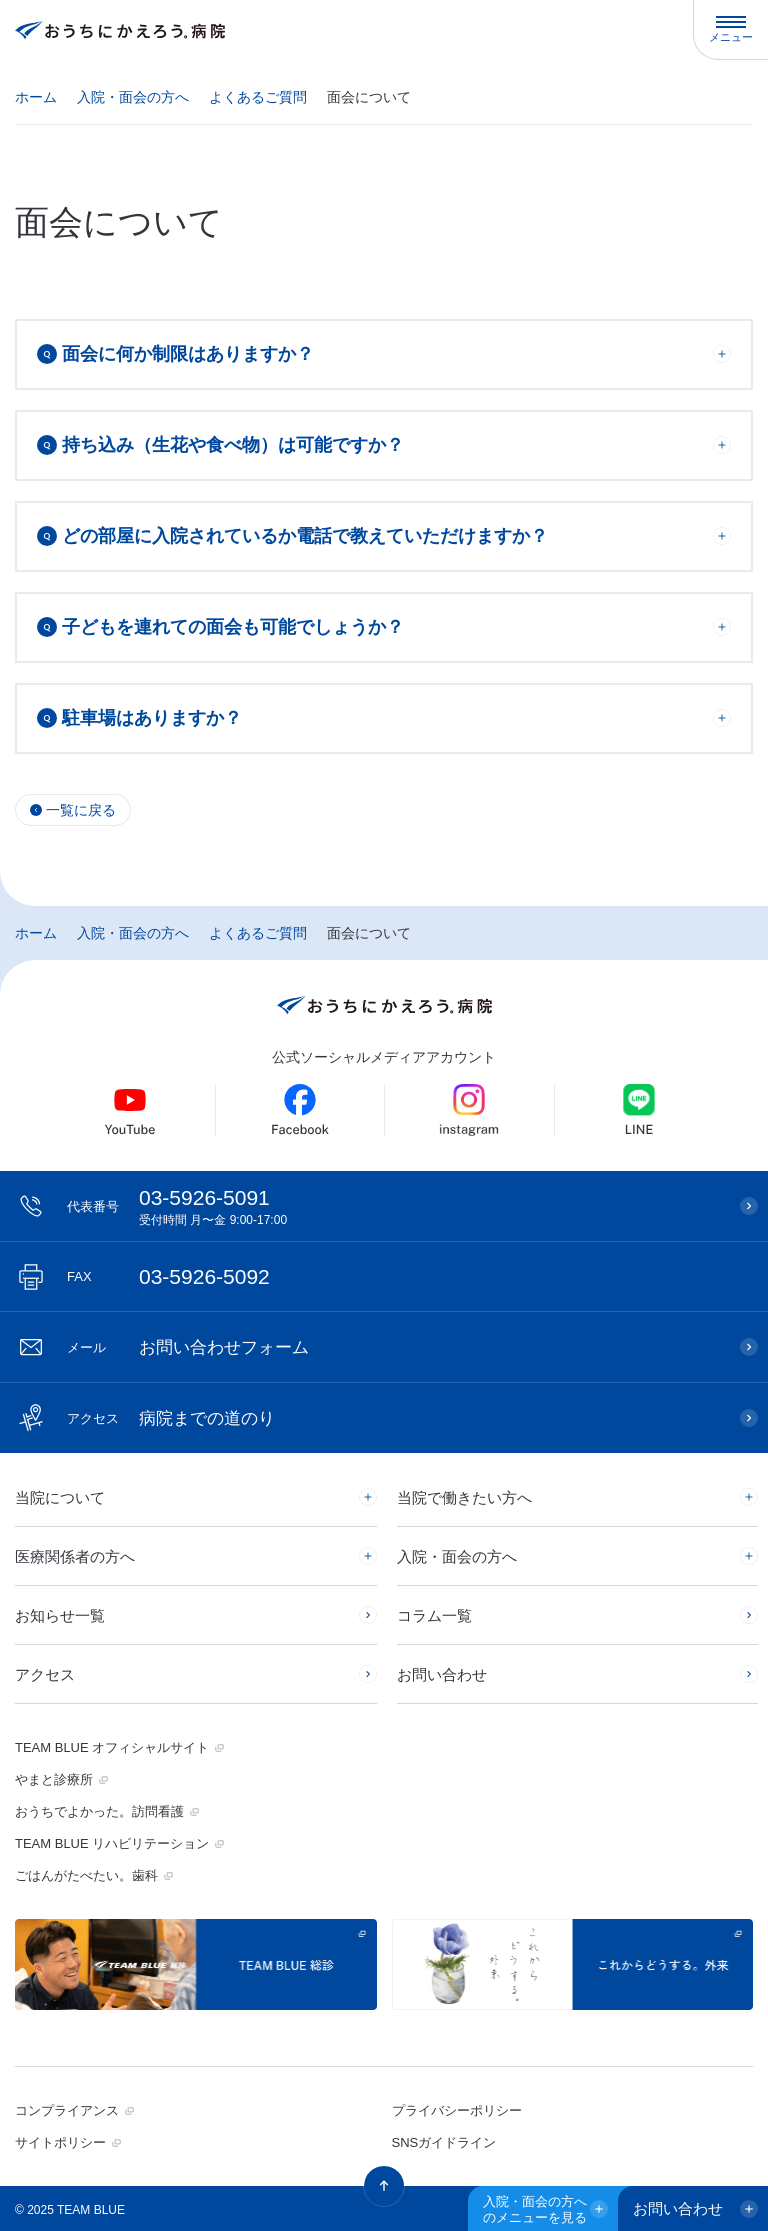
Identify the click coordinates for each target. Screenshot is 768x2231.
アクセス (45, 1674)
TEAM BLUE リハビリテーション (112, 1843)
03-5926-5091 (393, 1206)
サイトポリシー (60, 2142)
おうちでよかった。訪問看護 (99, 1811)
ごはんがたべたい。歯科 (86, 1875)
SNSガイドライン (444, 2142)
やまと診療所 (54, 1779)
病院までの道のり (171, 1418)
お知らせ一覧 (60, 1615)
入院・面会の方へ (133, 97)
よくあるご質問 (258, 97)
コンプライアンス (67, 2110)
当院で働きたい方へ (464, 1497)
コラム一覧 (434, 1615)
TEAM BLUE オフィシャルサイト (112, 1747)
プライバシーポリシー (457, 2110)
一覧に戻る (81, 810)
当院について (60, 1497)
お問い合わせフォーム (188, 1347)
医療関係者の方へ (75, 1556)
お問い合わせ (442, 1674)
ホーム (36, 97)
